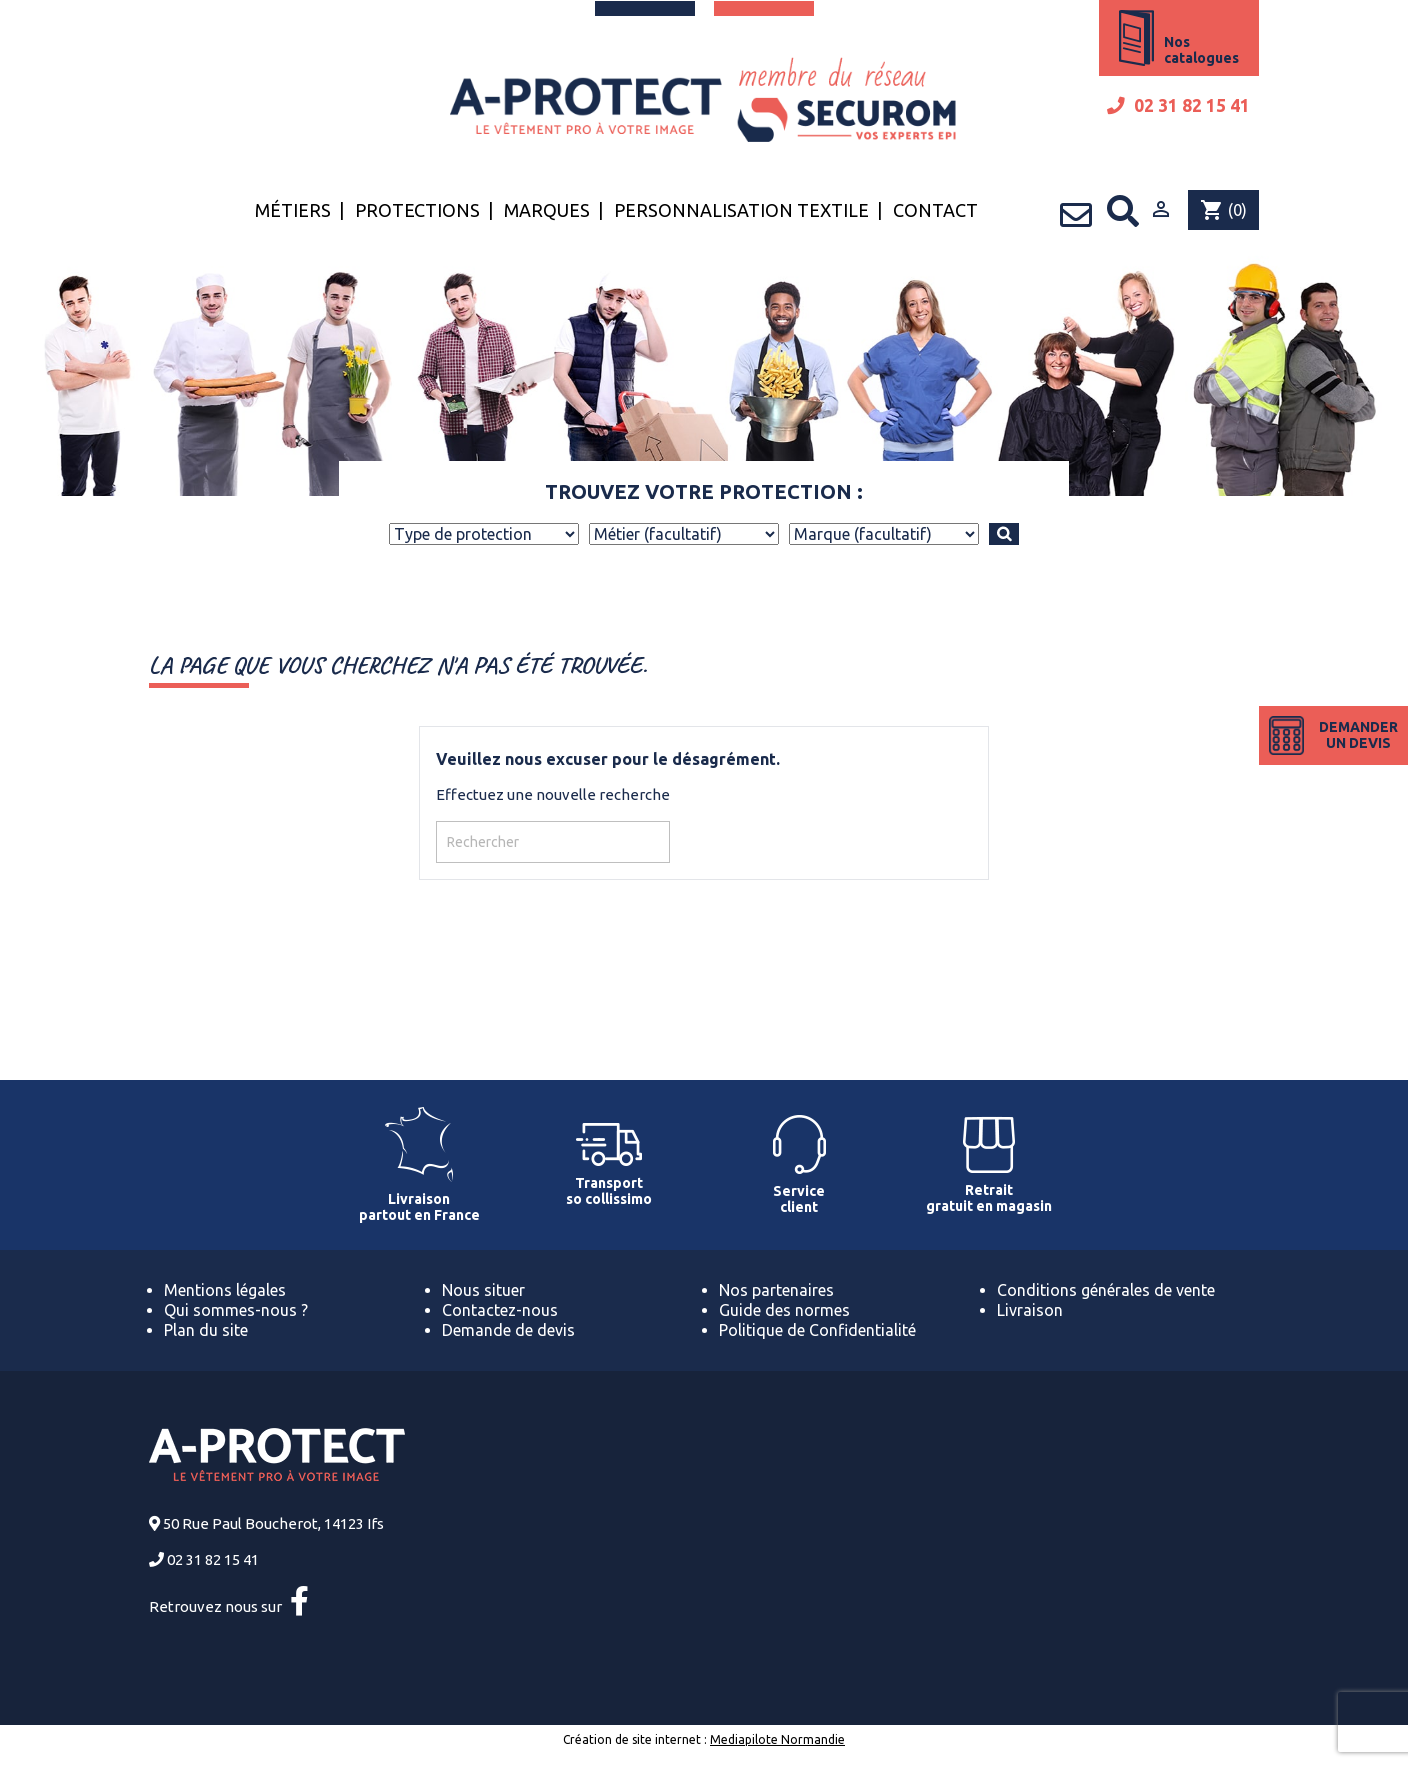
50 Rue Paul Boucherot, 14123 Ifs (273, 1523)
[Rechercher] (553, 842)
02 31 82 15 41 (1178, 105)
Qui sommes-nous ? (236, 1310)
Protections (417, 210)
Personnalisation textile (741, 210)
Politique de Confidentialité (817, 1330)
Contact (935, 210)
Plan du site (206, 1330)
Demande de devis (508, 1330)
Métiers (293, 210)
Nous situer (483, 1290)
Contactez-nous (500, 1310)
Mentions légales (225, 1290)
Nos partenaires (776, 1290)
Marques (547, 210)
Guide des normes (784, 1310)
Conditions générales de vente (1106, 1290)
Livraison (1030, 1310)
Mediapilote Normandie (777, 1739)
